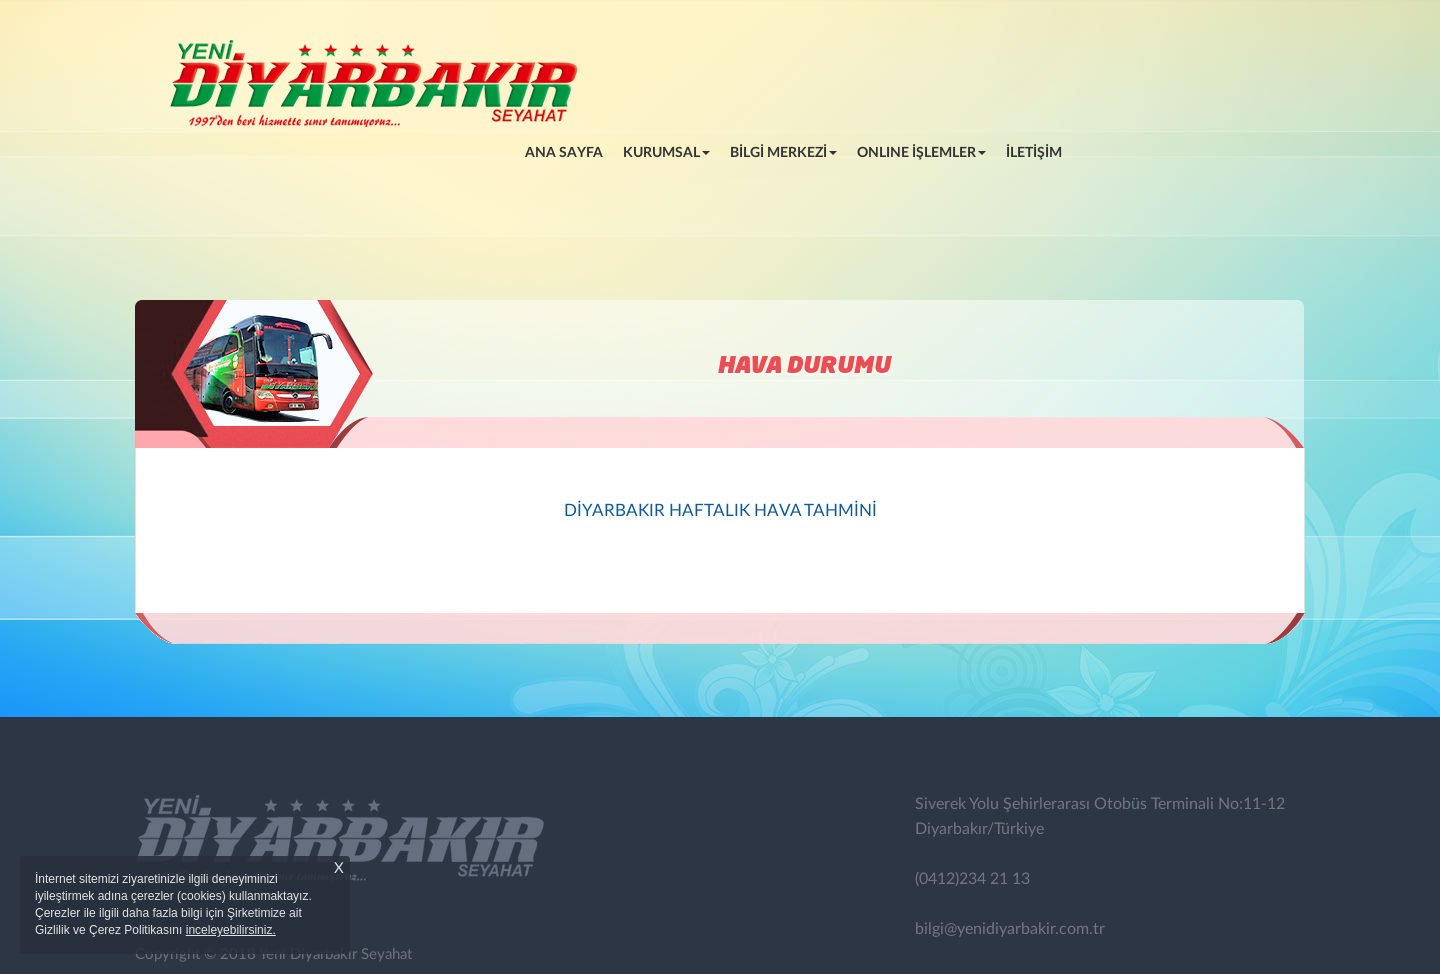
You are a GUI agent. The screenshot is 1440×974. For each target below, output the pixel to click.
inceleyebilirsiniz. (231, 930)
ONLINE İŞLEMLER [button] (921, 153)
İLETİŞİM (1034, 153)
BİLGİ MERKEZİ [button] (783, 153)
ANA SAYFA (569, 151)
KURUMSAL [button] (666, 153)
